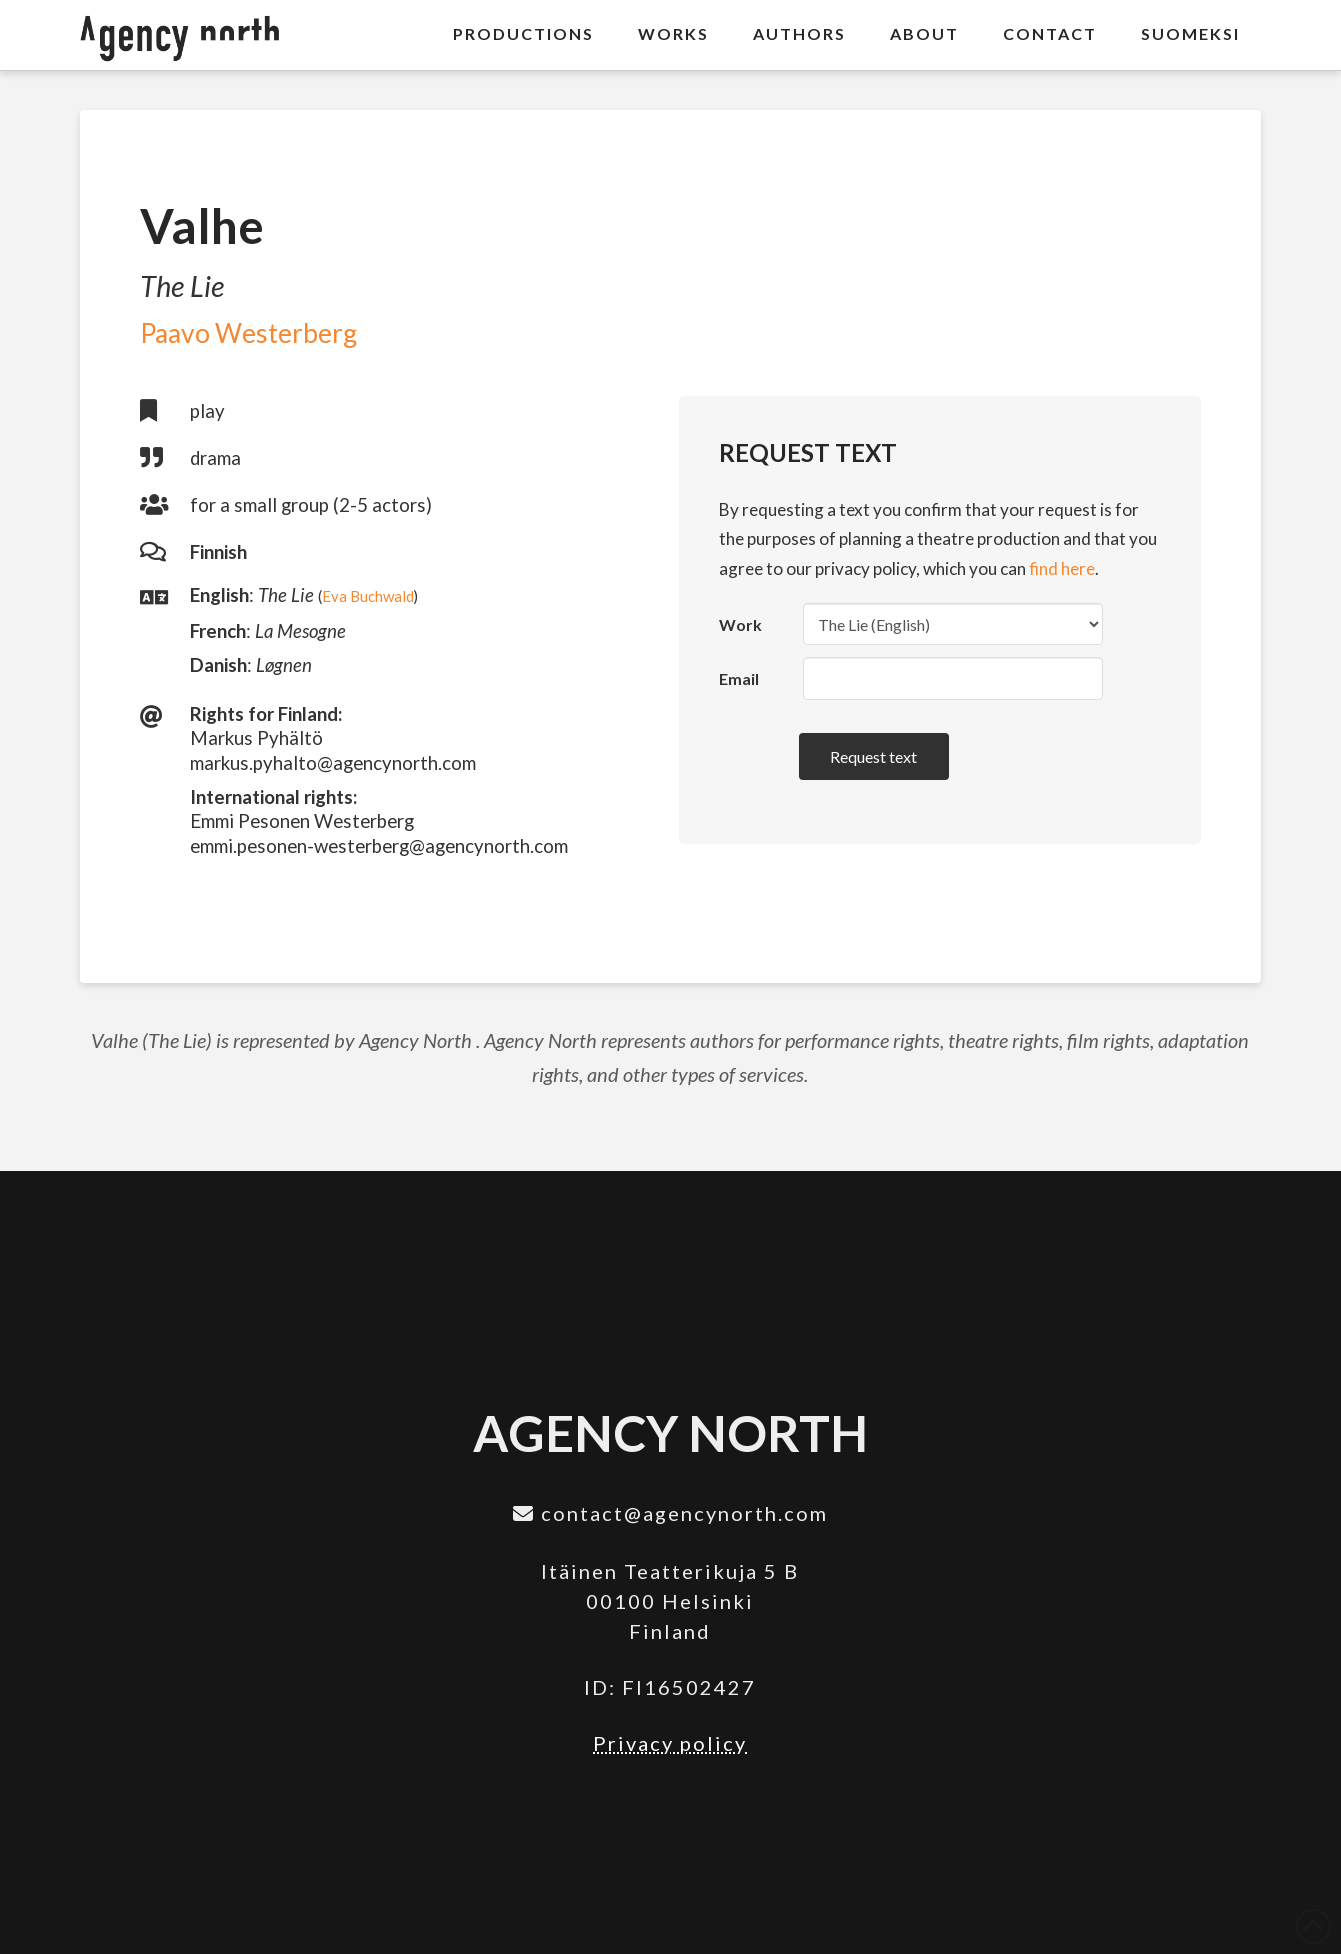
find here (1062, 568)
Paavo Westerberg (248, 333)
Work (740, 624)
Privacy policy (670, 1743)
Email (739, 678)
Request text (873, 756)
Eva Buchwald (368, 596)
